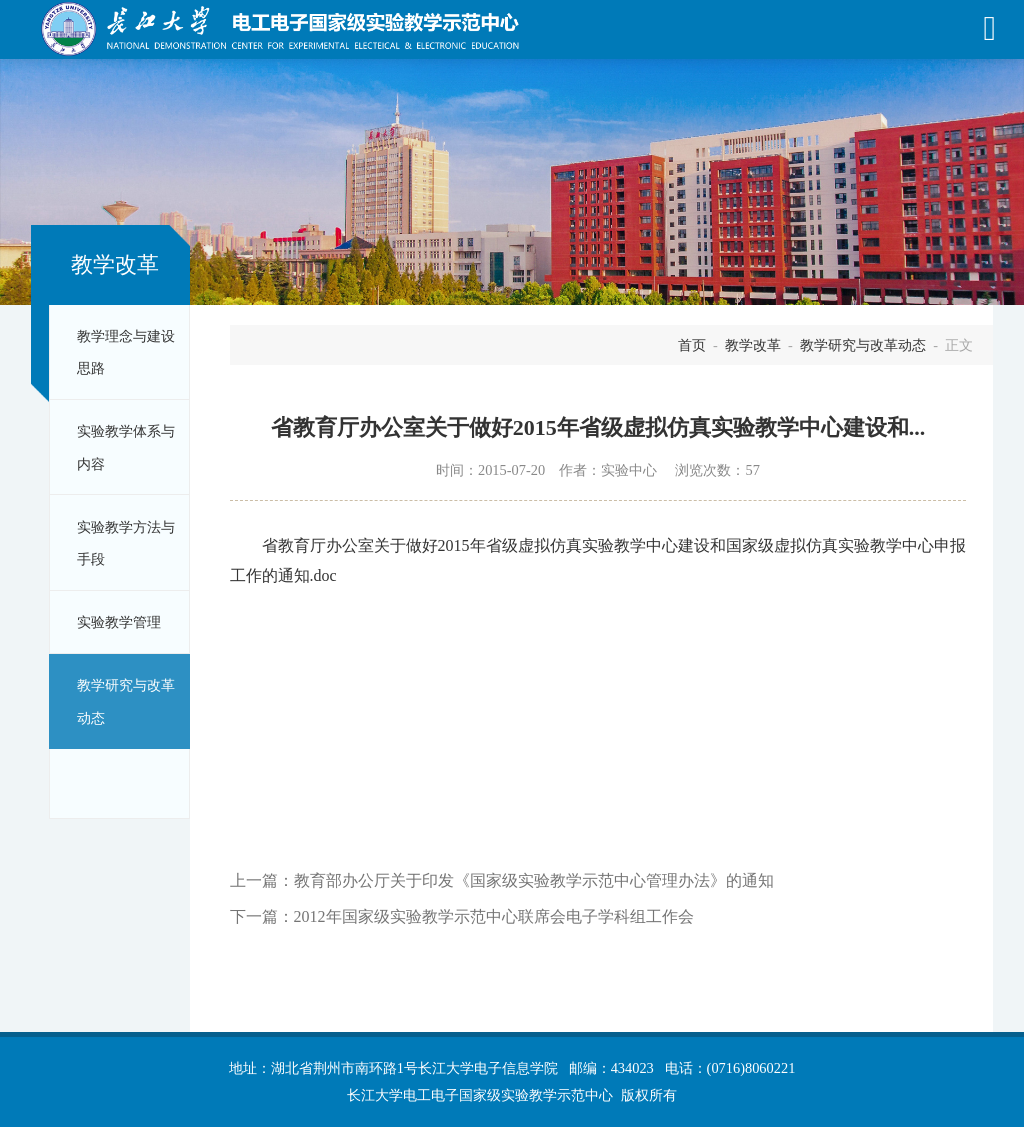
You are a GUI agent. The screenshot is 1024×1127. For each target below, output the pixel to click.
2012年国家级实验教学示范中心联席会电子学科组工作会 (494, 916)
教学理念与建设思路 (126, 352)
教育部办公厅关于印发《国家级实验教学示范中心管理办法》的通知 (534, 880)
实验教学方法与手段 (126, 543)
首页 (692, 345)
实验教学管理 (119, 622)
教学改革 (753, 345)
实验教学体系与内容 (126, 447)
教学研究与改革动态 (126, 701)
